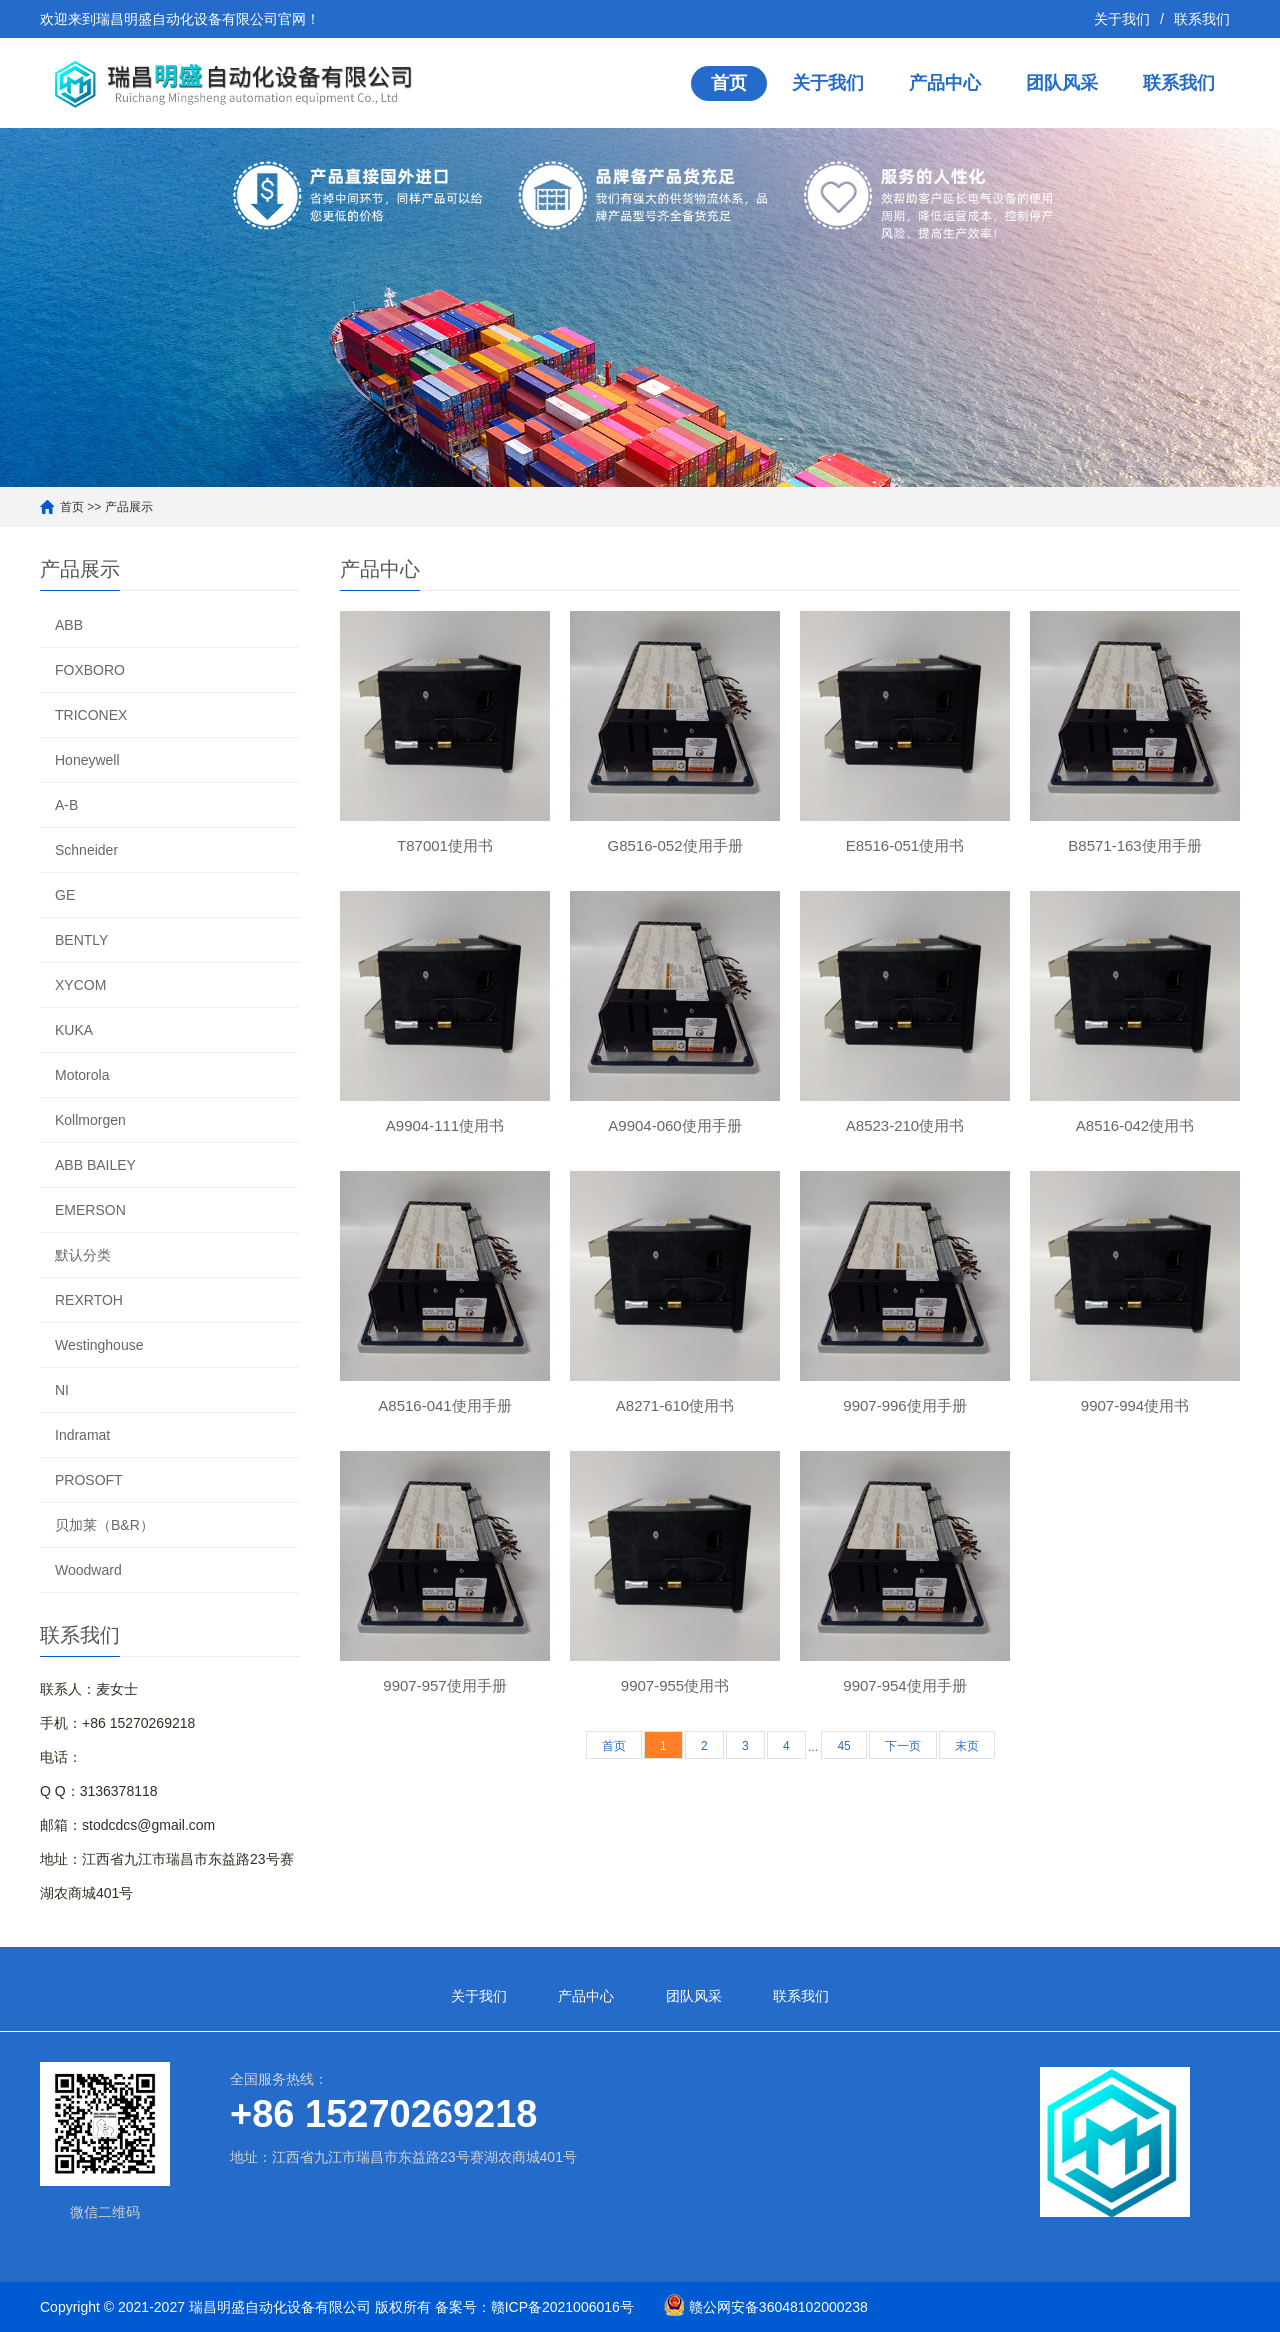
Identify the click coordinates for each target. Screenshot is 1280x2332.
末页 (967, 1746)
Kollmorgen (90, 1120)
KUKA (74, 1030)
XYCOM (80, 985)
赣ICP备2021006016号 (562, 2307)
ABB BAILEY (95, 1165)
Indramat (82, 1435)
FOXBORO (90, 670)
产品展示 (129, 507)
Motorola (82, 1075)
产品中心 (945, 83)
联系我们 (1202, 19)
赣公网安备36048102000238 (778, 2307)
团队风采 (1062, 83)
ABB (69, 625)
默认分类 (83, 1255)
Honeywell (87, 760)
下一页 (903, 1746)
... (813, 1747)
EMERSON (90, 1210)
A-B (66, 805)
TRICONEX (91, 715)
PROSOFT (89, 1480)
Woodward (88, 1570)
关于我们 (1122, 19)
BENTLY (81, 940)
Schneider (86, 850)
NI (62, 1390)
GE (65, 895)
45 (843, 1746)
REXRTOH (89, 1300)
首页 (729, 83)
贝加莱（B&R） (104, 1525)
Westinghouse (99, 1345)
